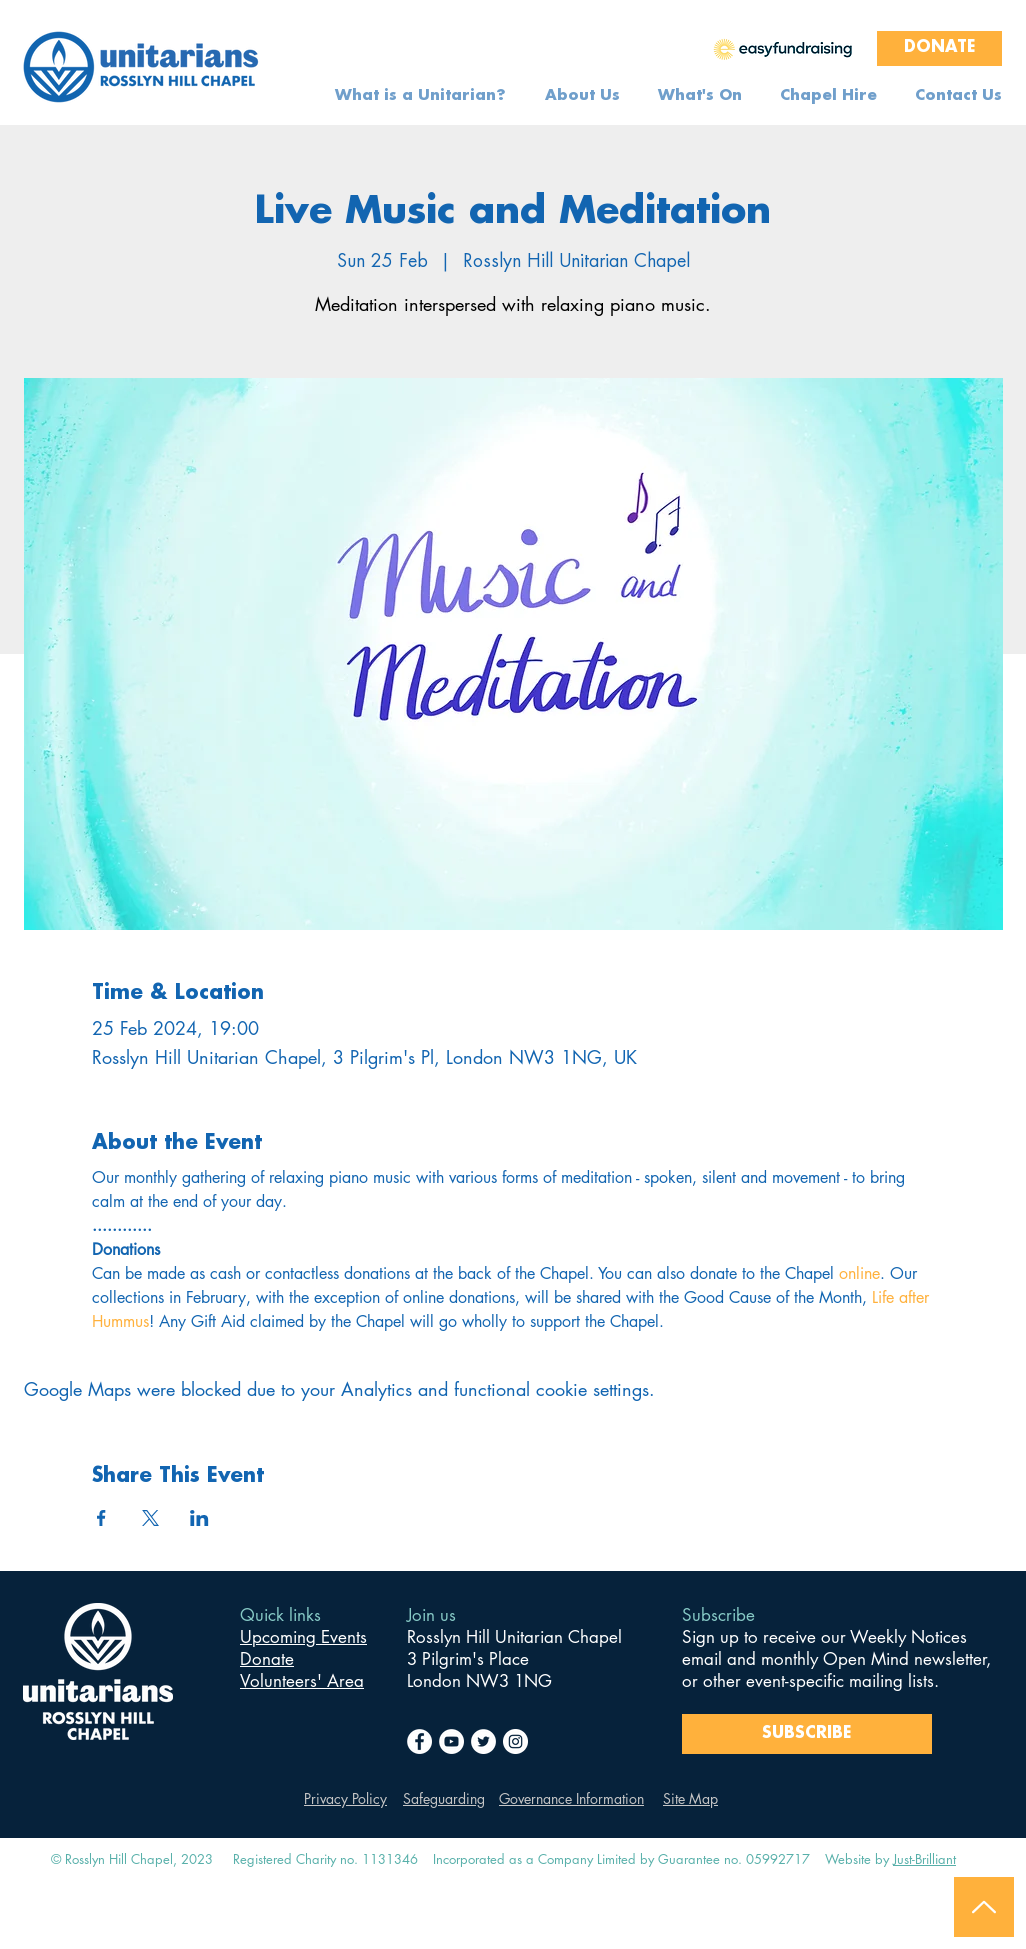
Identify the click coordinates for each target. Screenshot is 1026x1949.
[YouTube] (451, 1741)
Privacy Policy (345, 1798)
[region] (783, 48)
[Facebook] (419, 1741)
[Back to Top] (984, 1907)
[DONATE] (939, 48)
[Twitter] (483, 1741)
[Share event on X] (150, 1518)
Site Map (690, 1798)
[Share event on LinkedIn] (199, 1518)
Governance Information (571, 1798)
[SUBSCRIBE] (807, 1734)
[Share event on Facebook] (101, 1518)
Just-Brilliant (924, 1859)
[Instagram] (515, 1741)
